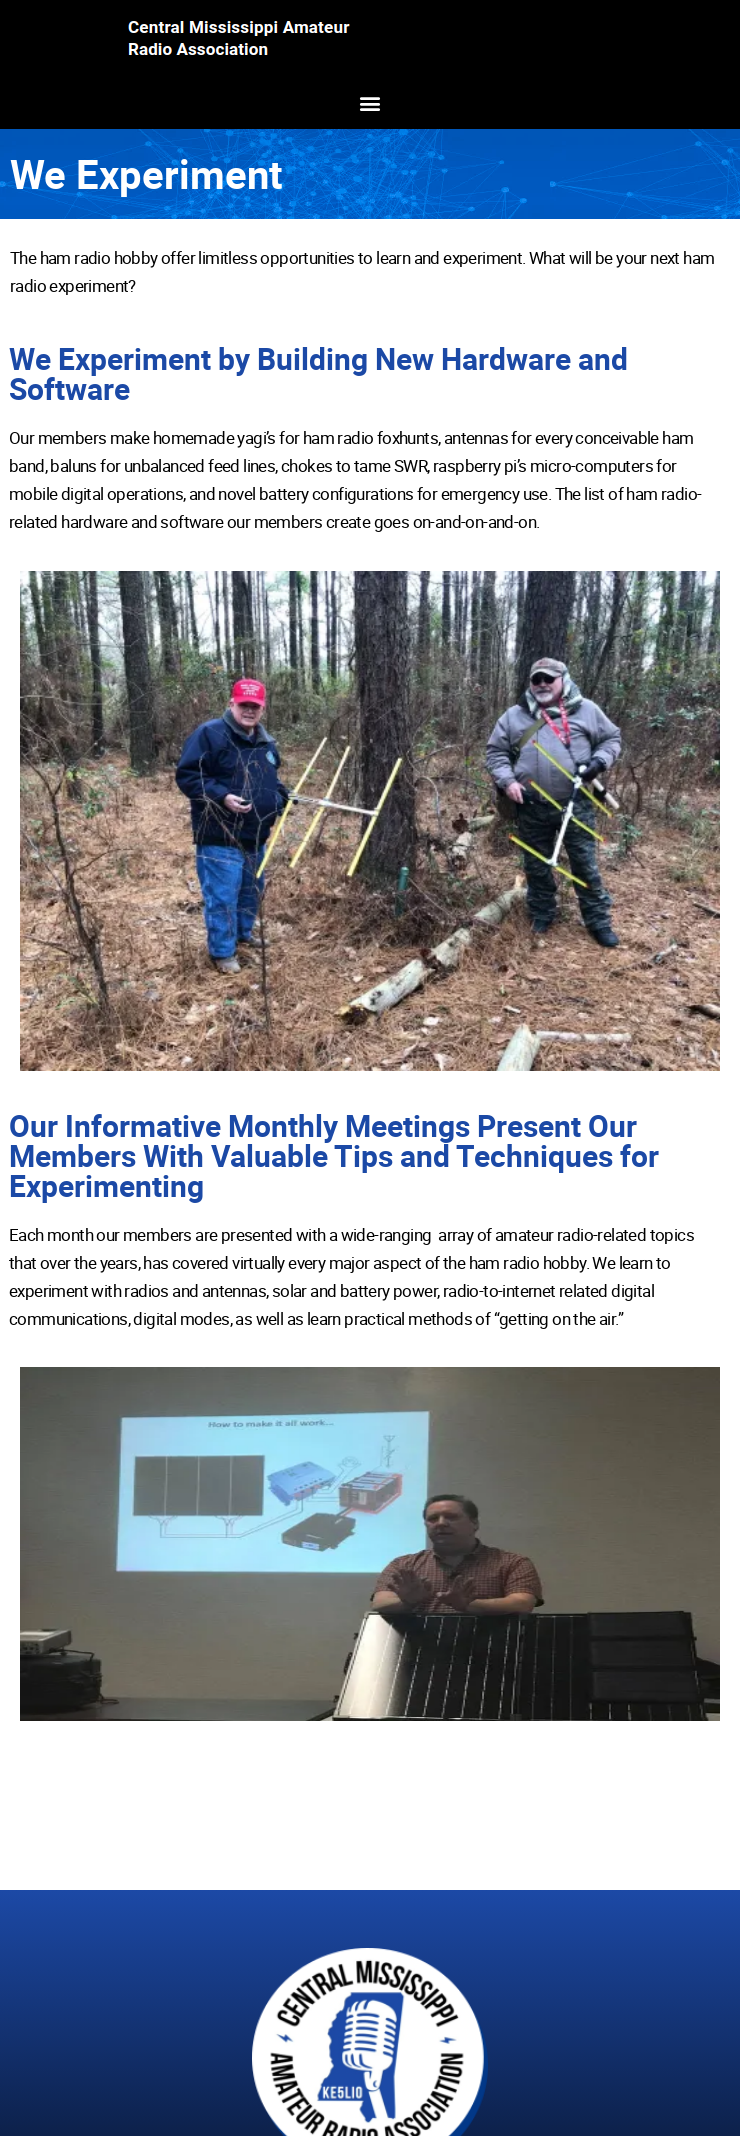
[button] (370, 102)
